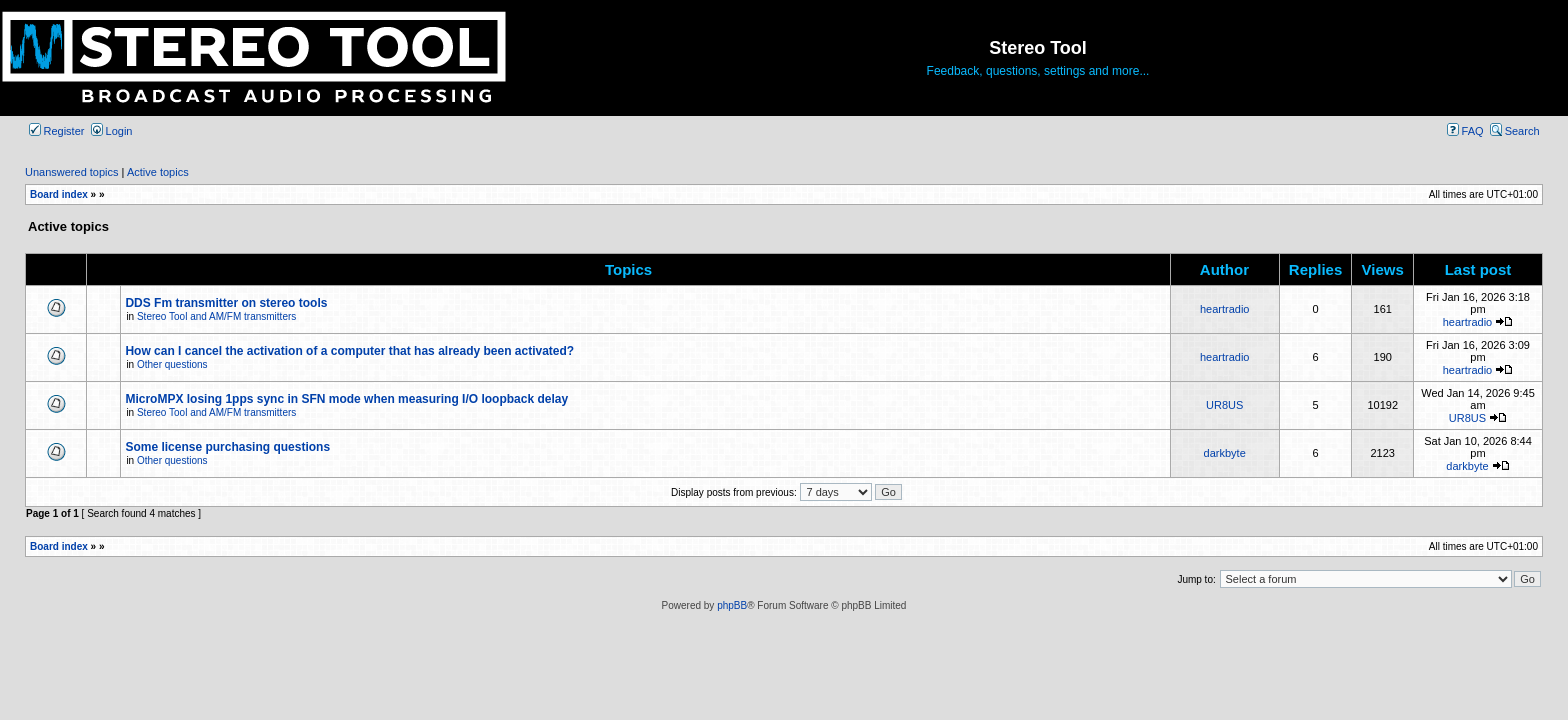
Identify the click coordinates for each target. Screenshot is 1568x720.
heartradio (1225, 309)
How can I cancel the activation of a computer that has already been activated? (349, 351)
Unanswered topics (72, 172)
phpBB (732, 605)
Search (1515, 131)
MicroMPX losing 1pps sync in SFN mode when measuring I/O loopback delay (346, 399)
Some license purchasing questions (227, 447)
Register (57, 131)
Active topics (158, 172)
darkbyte (1225, 453)
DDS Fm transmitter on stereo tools (226, 303)
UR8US (1224, 405)
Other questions (172, 364)
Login (112, 131)
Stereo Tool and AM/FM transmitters (216, 316)
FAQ (1465, 131)
